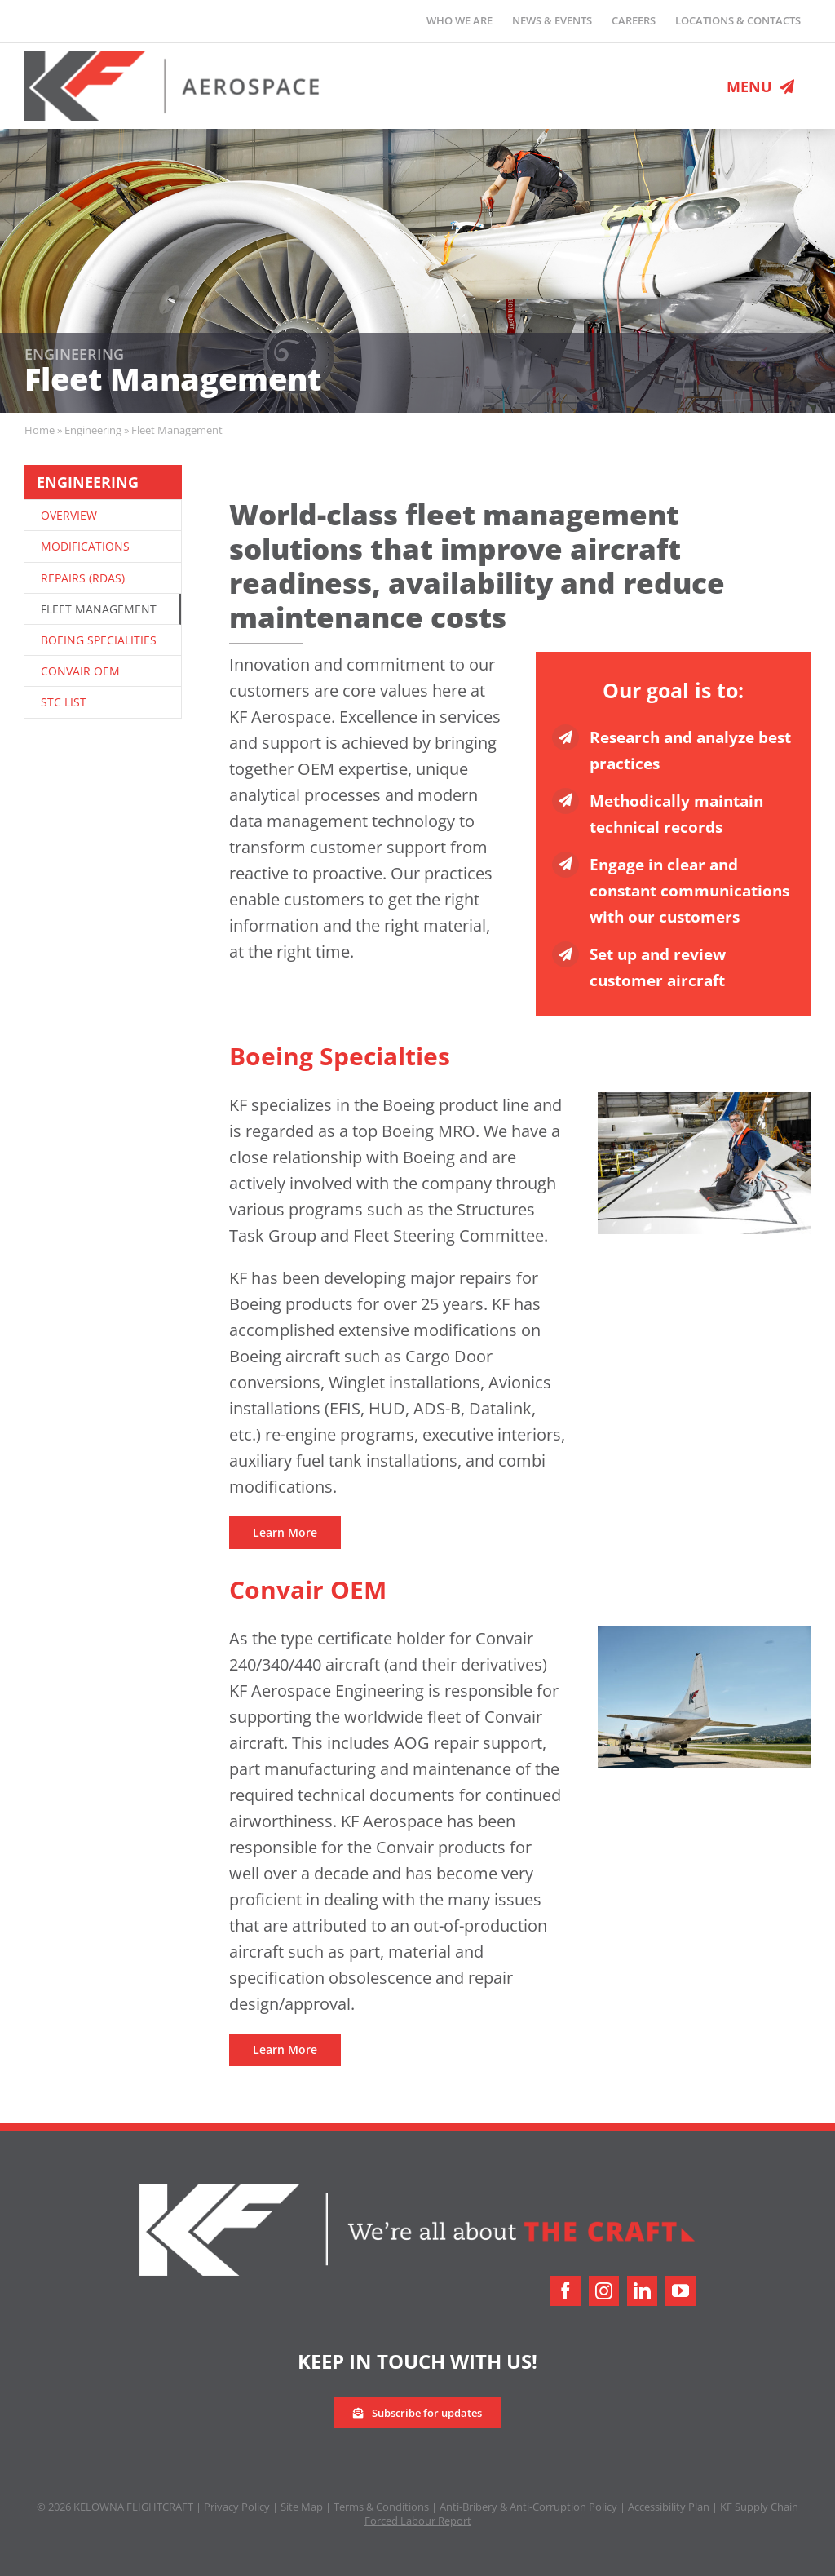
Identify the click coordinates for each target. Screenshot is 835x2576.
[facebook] (565, 2291)
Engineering (92, 430)
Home (39, 430)
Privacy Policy (237, 2506)
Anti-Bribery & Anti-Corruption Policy (528, 2506)
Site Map (302, 2506)
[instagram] (604, 2291)
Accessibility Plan (670, 2506)
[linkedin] (642, 2291)
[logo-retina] (172, 58)
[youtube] (680, 2291)
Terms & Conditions (381, 2506)
